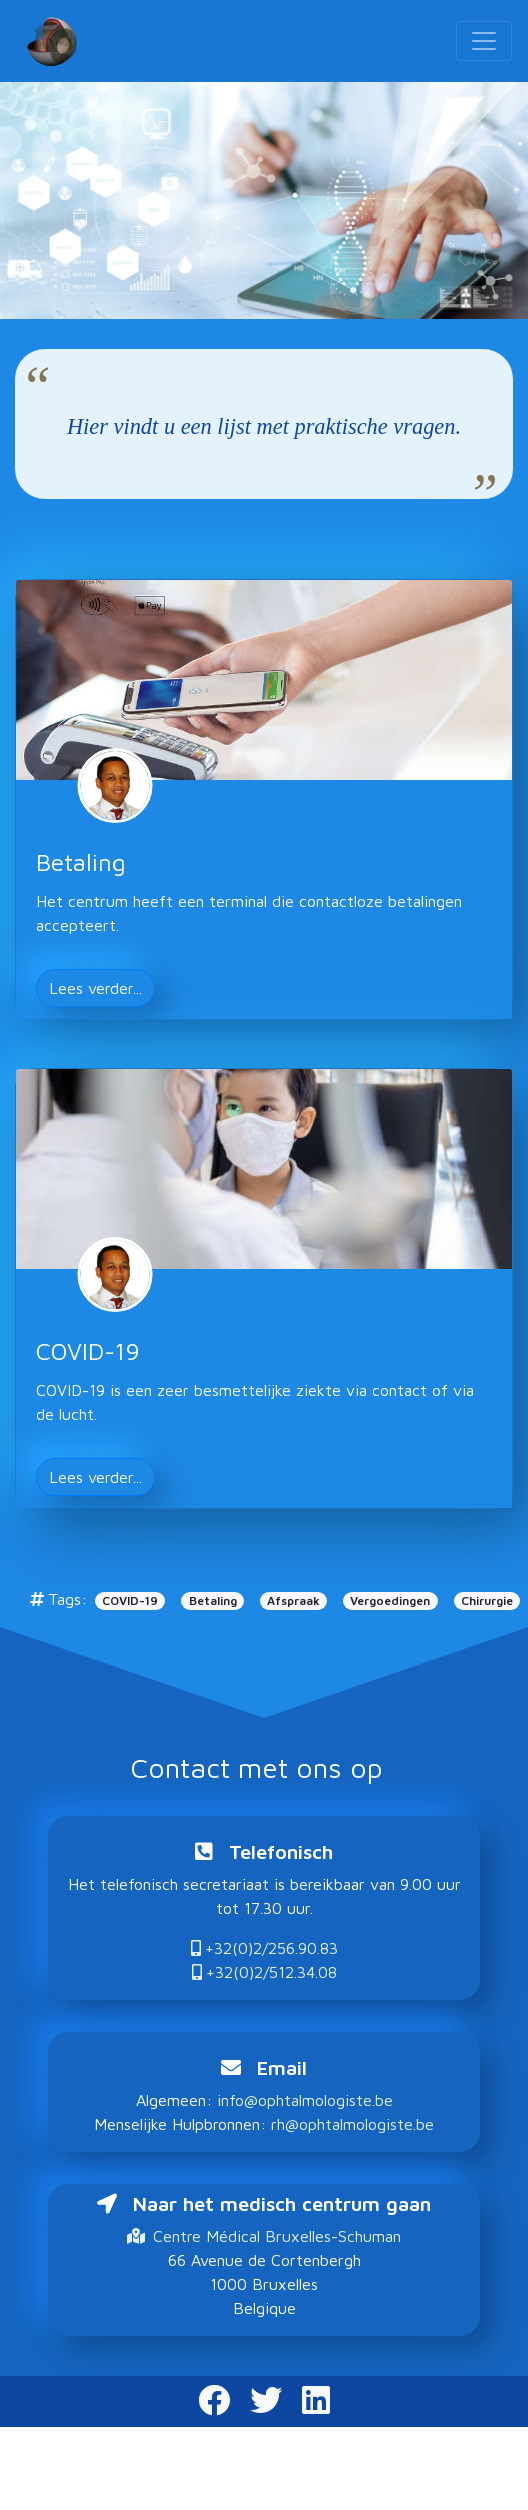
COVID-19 (130, 1600)
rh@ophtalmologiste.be (352, 2124)
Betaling (213, 1600)
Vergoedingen (390, 1600)
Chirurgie (487, 1600)
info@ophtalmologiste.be (305, 2100)
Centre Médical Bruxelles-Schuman (264, 2236)
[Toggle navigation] (484, 41)
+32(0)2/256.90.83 (264, 1948)
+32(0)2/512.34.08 (264, 1972)
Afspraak (293, 1600)
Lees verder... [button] (95, 988)
